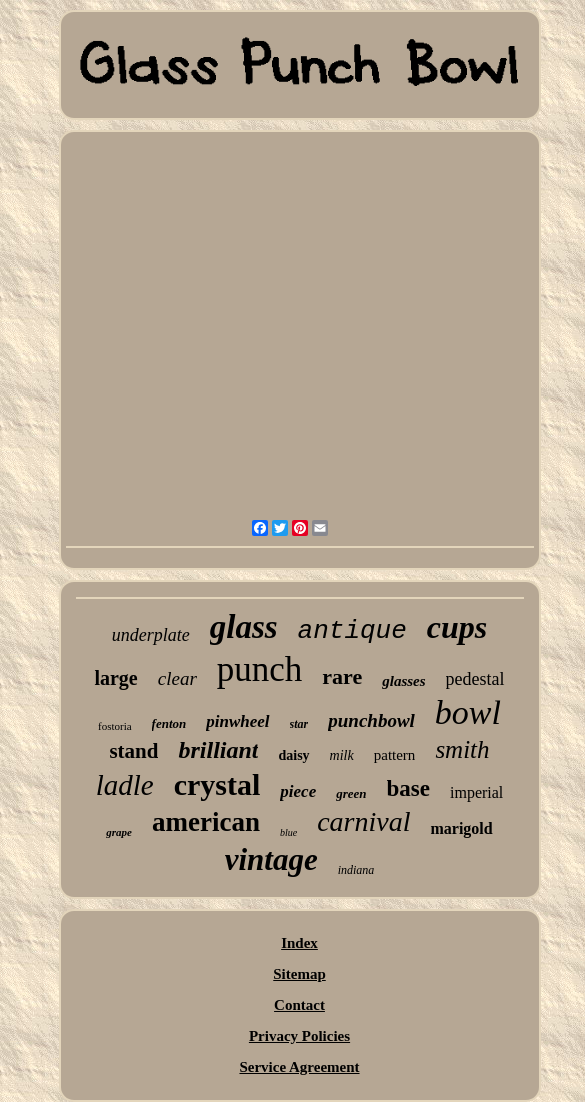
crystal (217, 784)
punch (260, 669)
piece (298, 791)
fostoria (115, 726)
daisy (293, 755)
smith (462, 749)
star (299, 724)
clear (177, 678)
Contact (299, 1005)
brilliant (218, 750)
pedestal (475, 679)
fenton (169, 723)
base (408, 788)
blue (288, 832)
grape (119, 832)
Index (299, 943)
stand (133, 751)
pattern (395, 755)
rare (342, 676)
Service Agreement (299, 1067)
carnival (363, 821)
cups (457, 627)
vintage (271, 859)
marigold (461, 828)
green (351, 793)
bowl (468, 712)
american (206, 822)
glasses (403, 681)
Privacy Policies (299, 1036)
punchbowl (371, 720)
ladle (125, 785)
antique (352, 631)
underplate (151, 635)
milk (342, 755)
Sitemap (299, 974)
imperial (476, 792)
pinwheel (237, 721)
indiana (356, 870)
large (115, 678)
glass (244, 627)
